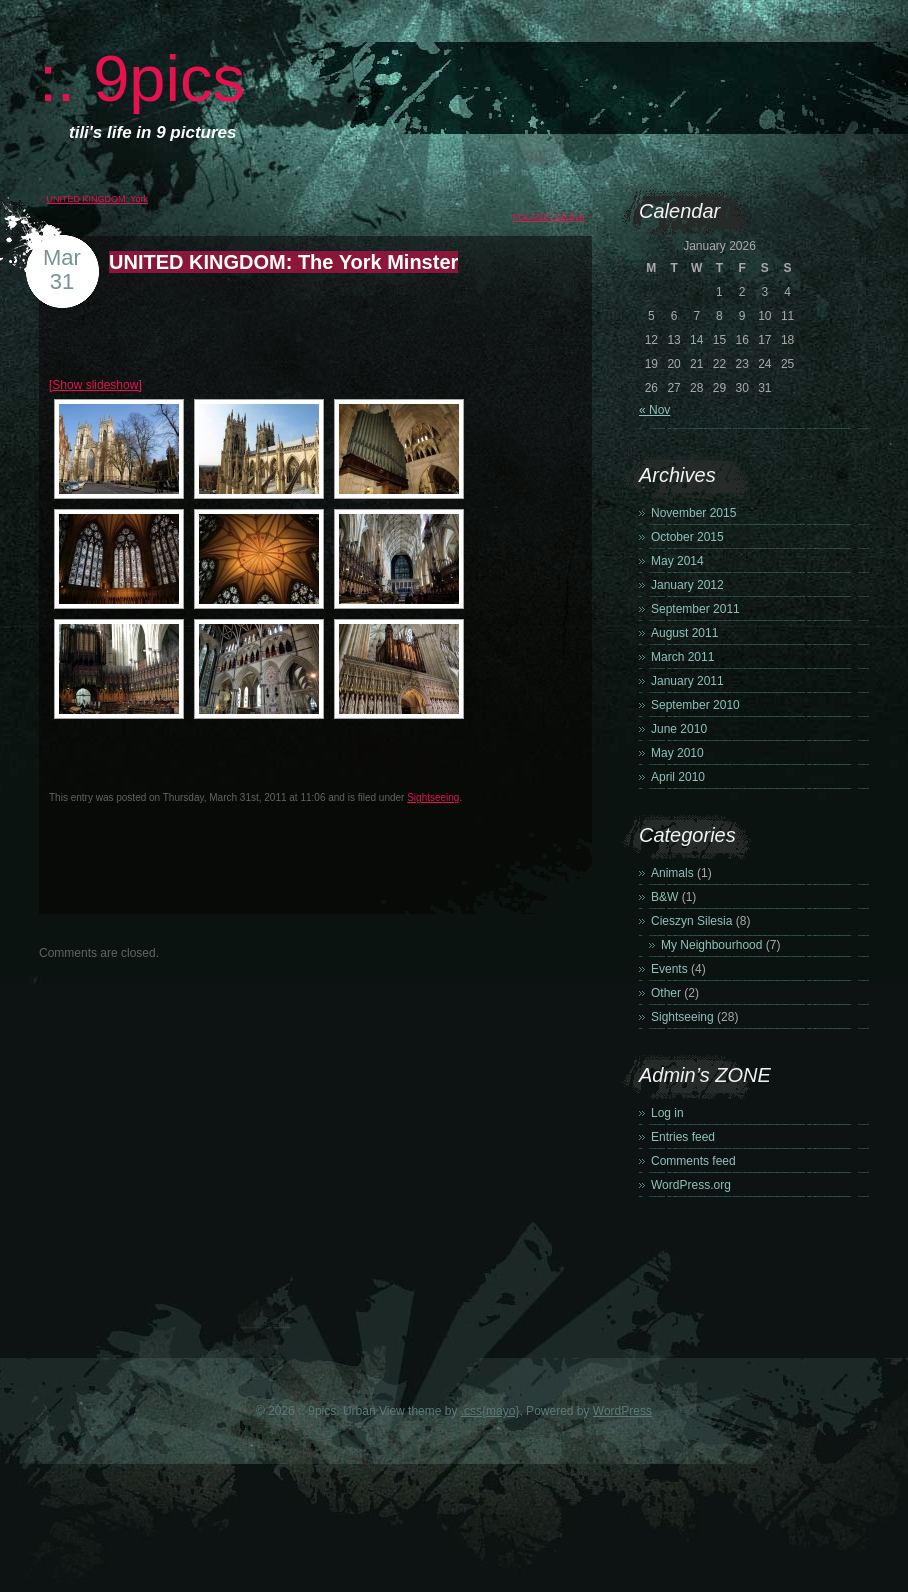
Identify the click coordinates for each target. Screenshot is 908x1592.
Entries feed (683, 1137)
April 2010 (678, 777)
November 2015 (693, 513)
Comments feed (693, 1161)
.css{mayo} (490, 1411)
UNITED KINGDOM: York (98, 199)
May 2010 (677, 753)
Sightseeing (433, 797)
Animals (672, 873)
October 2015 (687, 537)
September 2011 (695, 609)
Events (669, 969)
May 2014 (677, 561)
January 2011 (687, 681)
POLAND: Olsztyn (548, 217)
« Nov (654, 410)
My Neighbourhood (711, 945)
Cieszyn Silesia (691, 921)
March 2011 (682, 657)
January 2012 (687, 585)
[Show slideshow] (95, 385)
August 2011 (684, 633)
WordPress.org (691, 1185)
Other (666, 993)
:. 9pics (142, 78)
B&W (664, 897)
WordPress (622, 1411)
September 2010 (695, 705)
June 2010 (679, 729)
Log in (667, 1113)
